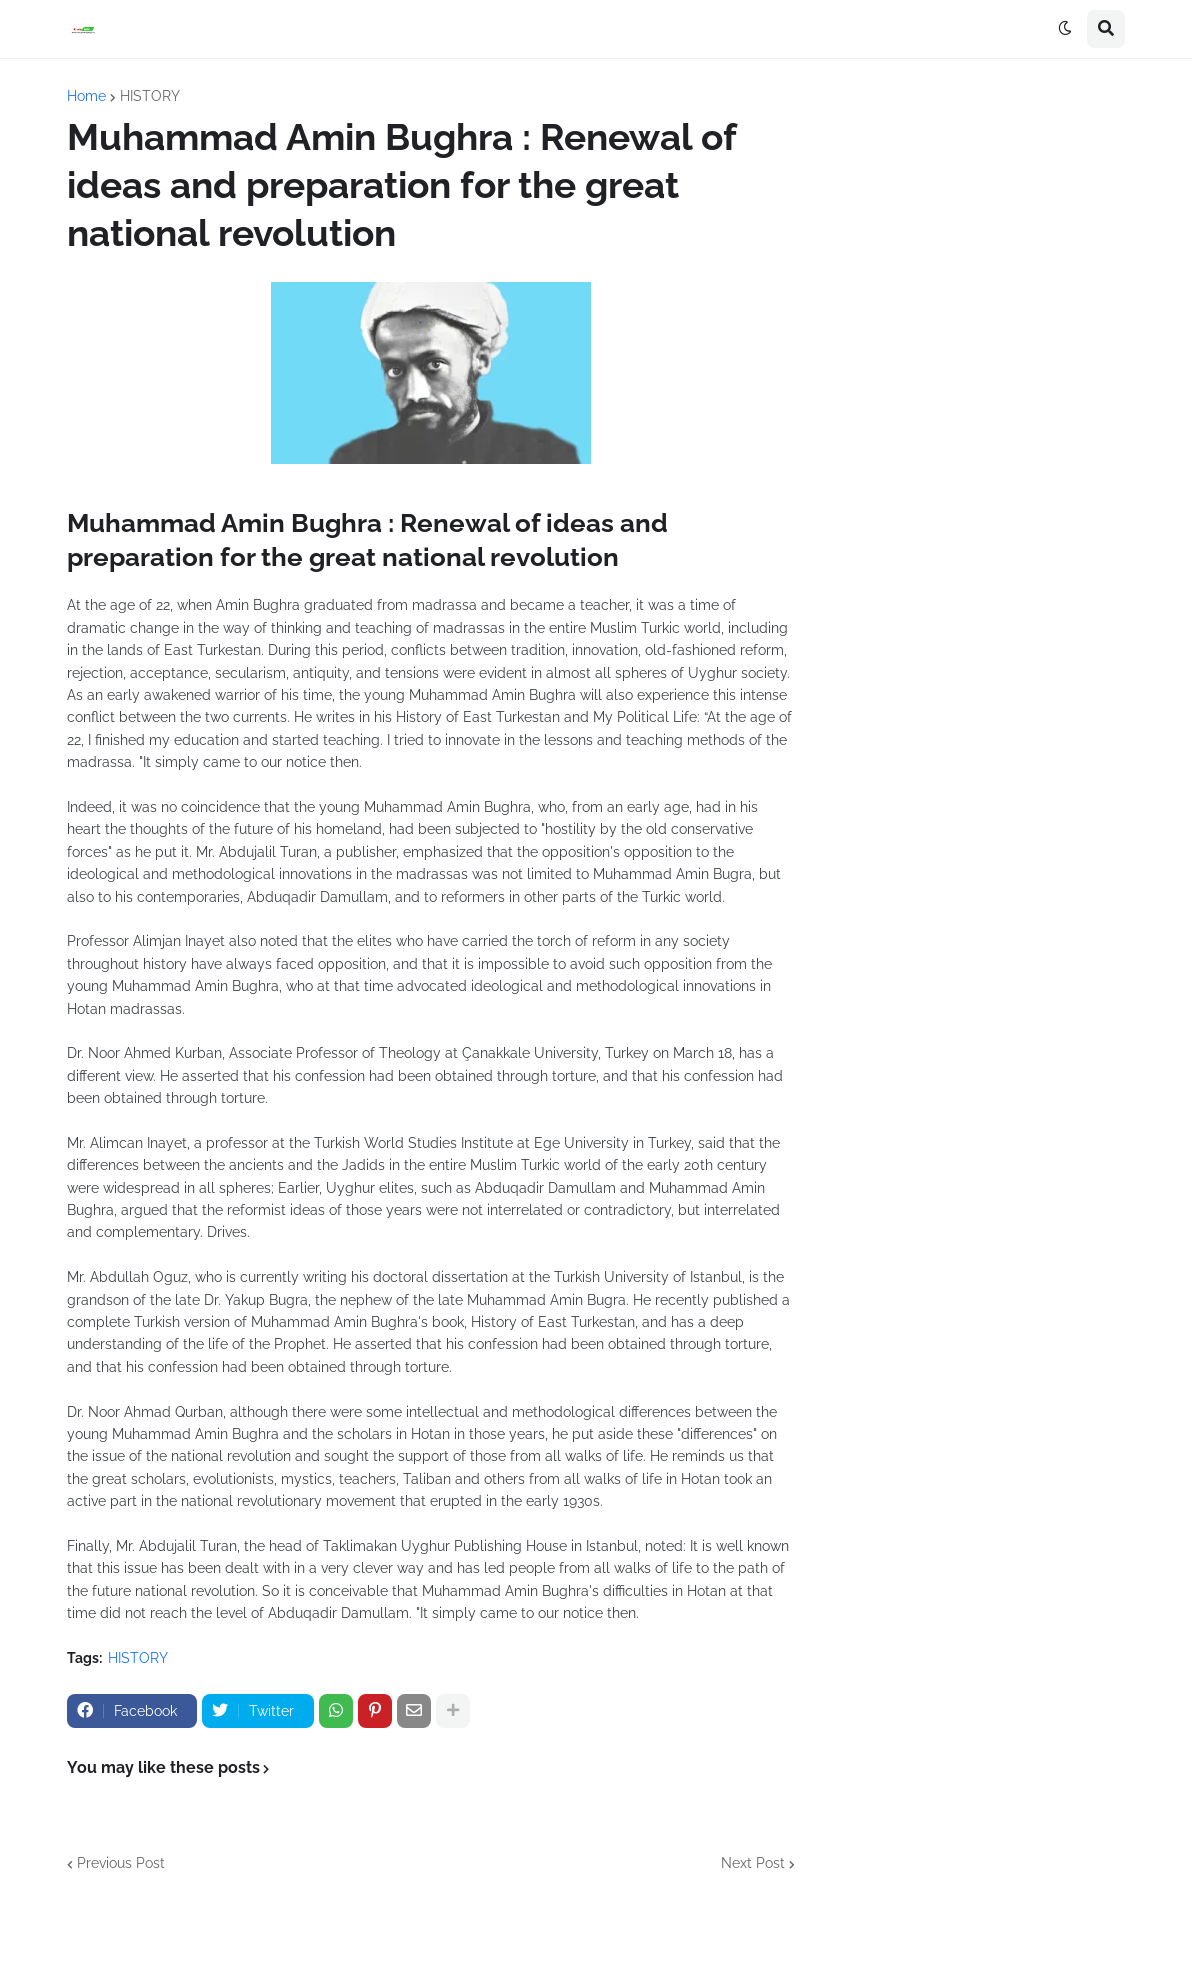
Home (86, 96)
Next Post (753, 1863)
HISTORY (150, 96)
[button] (1065, 29)
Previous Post (121, 1863)
